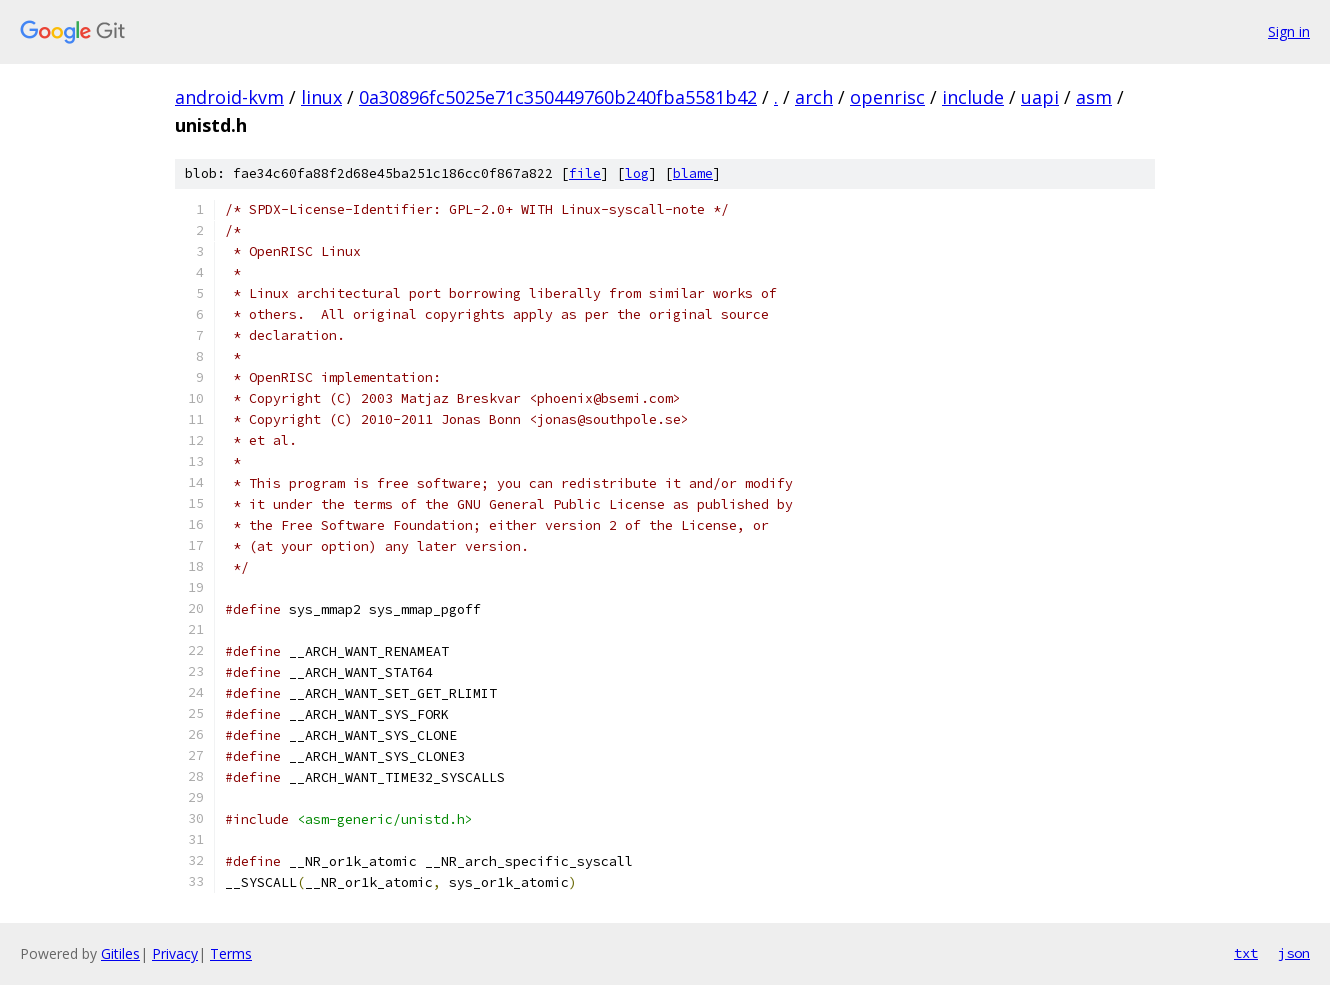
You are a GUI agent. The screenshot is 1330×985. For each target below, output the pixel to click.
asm (1094, 97)
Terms (231, 953)
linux (321, 97)
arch (814, 97)
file (585, 173)
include (973, 97)
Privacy (175, 953)
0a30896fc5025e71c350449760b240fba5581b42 (558, 97)
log (637, 173)
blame (693, 173)
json (1294, 953)
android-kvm (229, 97)
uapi (1040, 97)
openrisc (887, 97)
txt (1246, 953)
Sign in (1289, 31)
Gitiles (120, 953)
